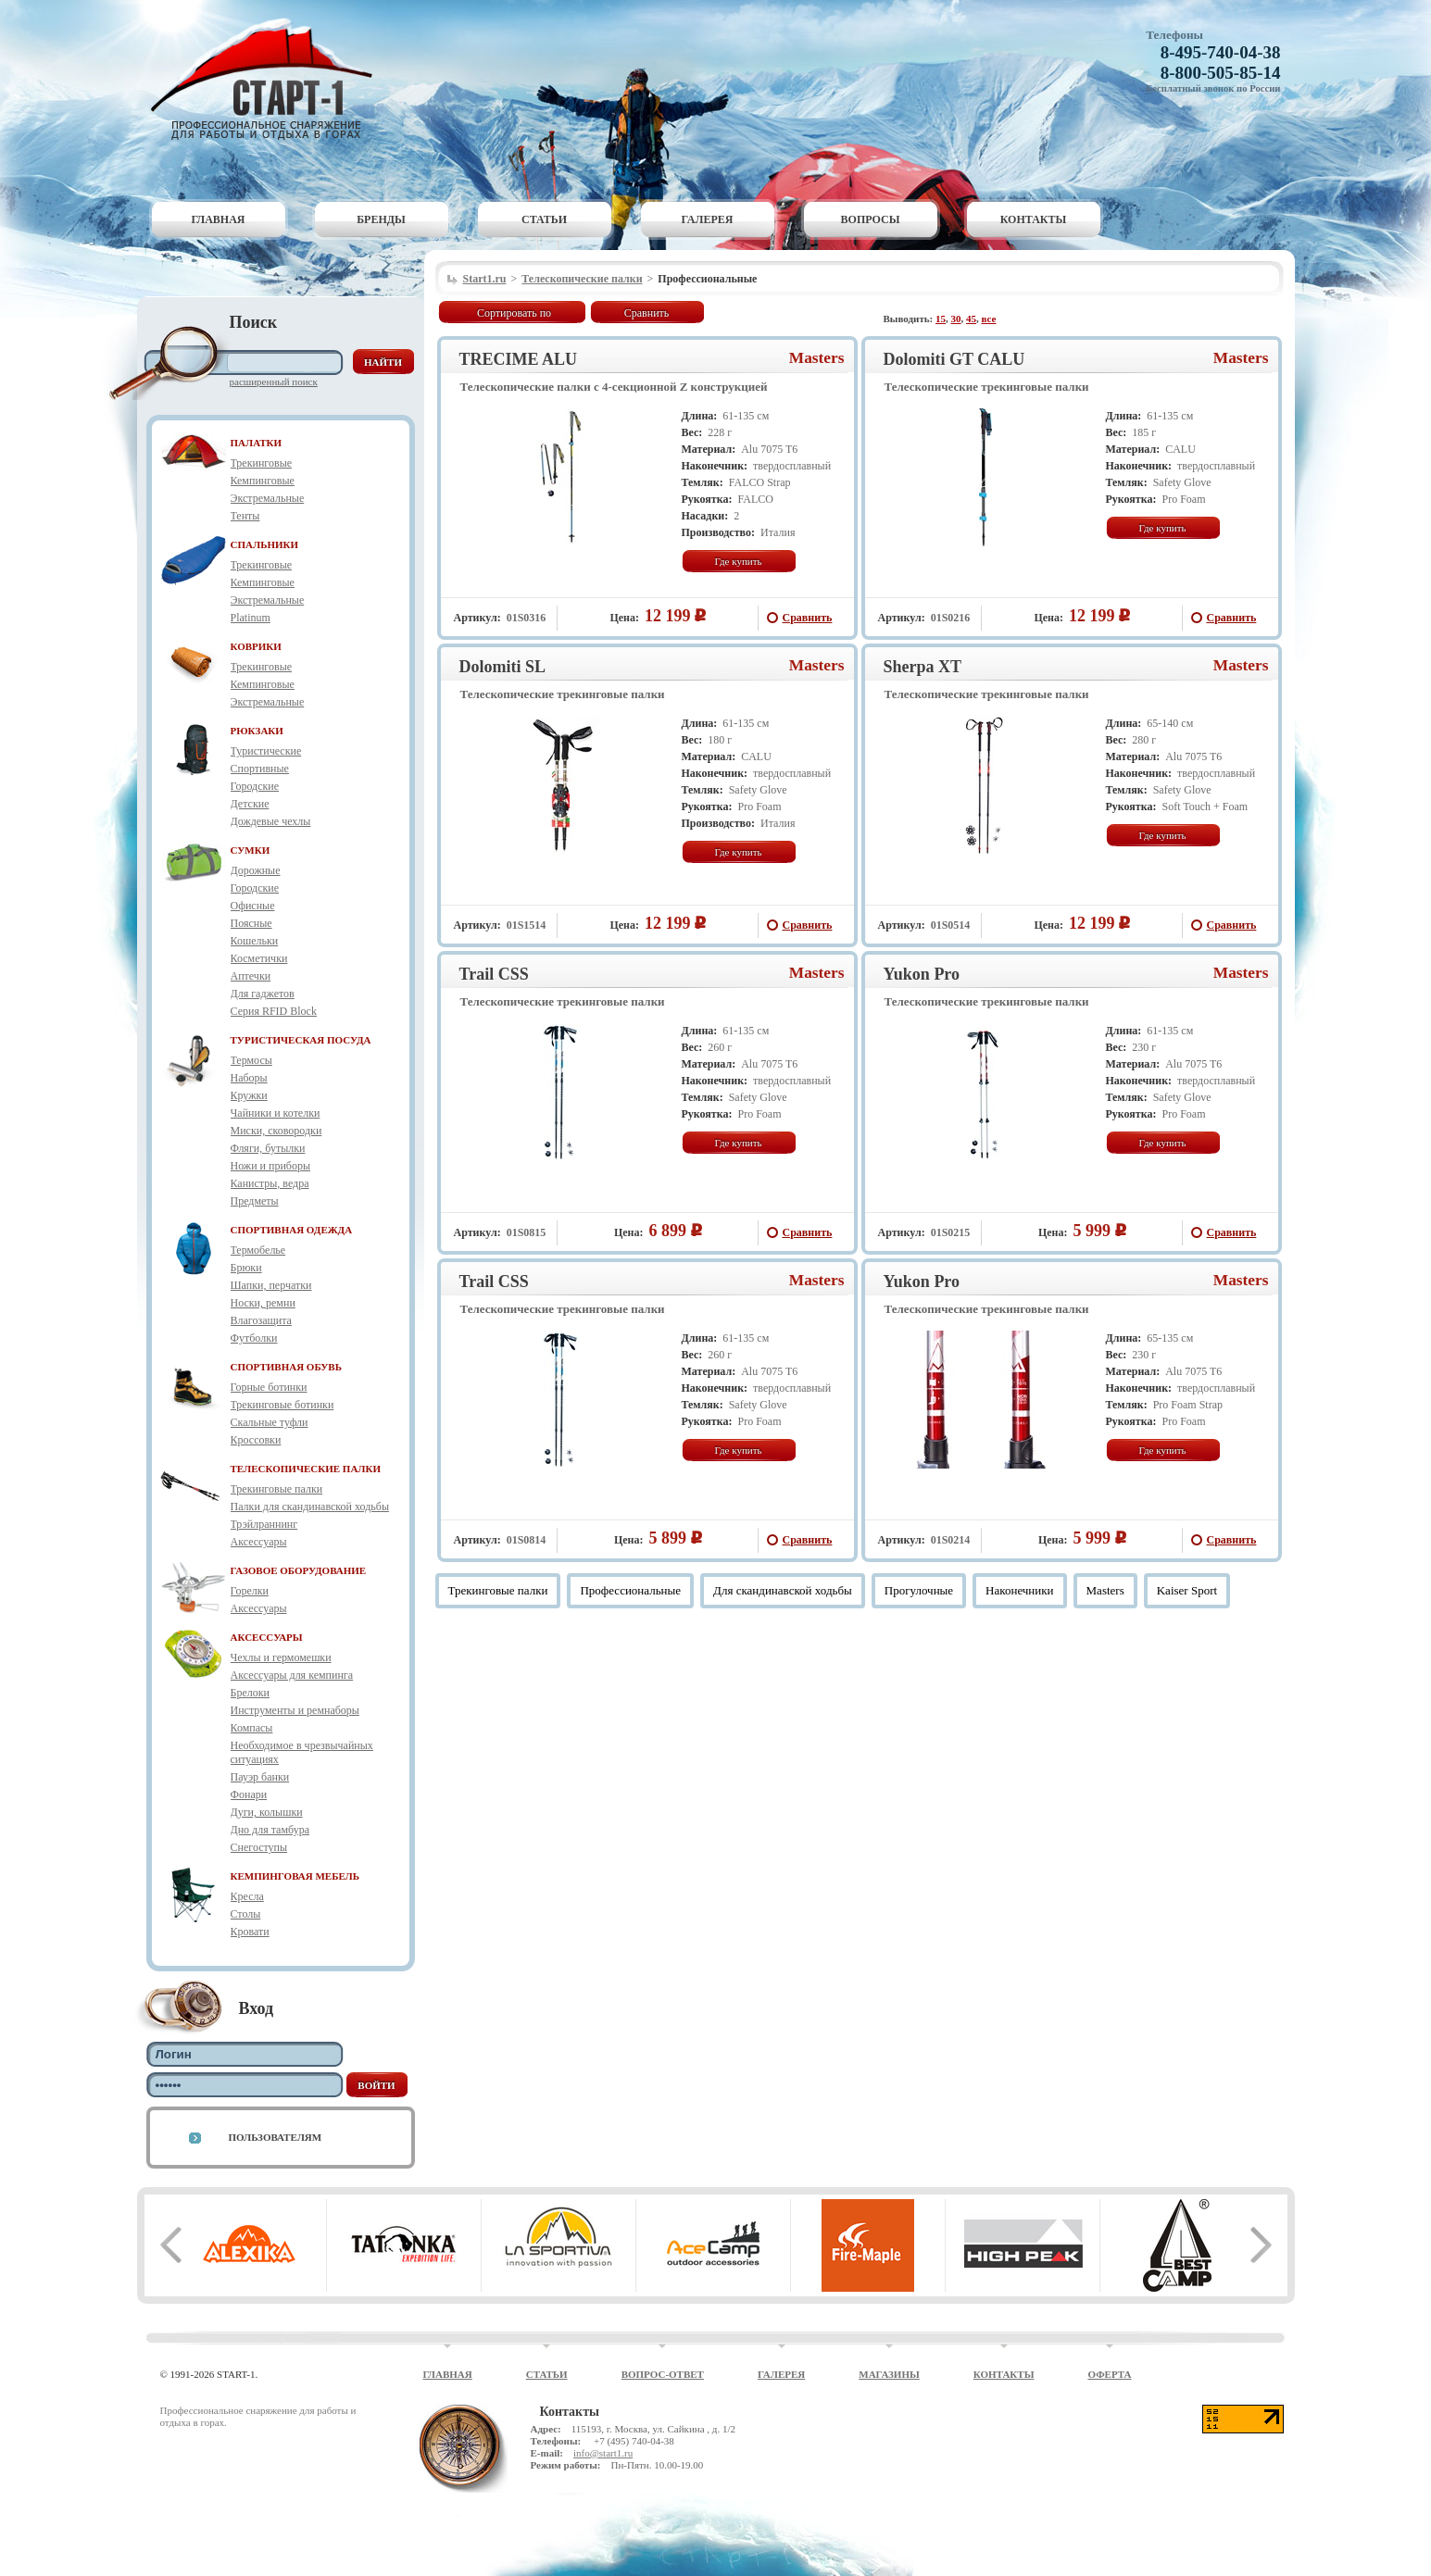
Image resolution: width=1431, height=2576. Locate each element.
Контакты (1033, 219)
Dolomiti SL (502, 666)
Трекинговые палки (277, 1488)
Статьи (544, 219)
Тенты (245, 515)
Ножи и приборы (271, 1165)
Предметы (255, 1200)
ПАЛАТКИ (256, 442)
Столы (246, 1913)
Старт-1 (269, 79)
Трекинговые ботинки (282, 1404)
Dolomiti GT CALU (954, 359)
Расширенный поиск (274, 381)
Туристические (266, 750)
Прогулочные (919, 1590)
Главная (218, 219)
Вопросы (870, 219)
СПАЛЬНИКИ (265, 544)
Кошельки (255, 940)
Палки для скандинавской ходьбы (310, 1506)
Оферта (1109, 2374)
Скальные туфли (269, 1422)
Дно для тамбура (270, 1829)
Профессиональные (630, 1590)
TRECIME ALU (518, 359)
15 (940, 318)
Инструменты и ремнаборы (295, 1710)
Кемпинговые (263, 480)
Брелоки (250, 1692)
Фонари (249, 1794)
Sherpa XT (923, 666)
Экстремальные (268, 498)
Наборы (249, 1077)
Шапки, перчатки (271, 1285)
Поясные (251, 923)
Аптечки (251, 975)
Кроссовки (256, 1439)
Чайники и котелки (275, 1113)
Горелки (250, 1590)
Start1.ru (485, 278)
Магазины (889, 2374)
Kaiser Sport (1187, 1590)
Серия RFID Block (274, 1011)
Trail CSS (494, 974)
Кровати (250, 1931)
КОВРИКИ (256, 646)
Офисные (253, 905)
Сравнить (647, 312)
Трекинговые (262, 462)
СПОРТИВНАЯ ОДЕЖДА (292, 1229)
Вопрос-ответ (662, 2374)
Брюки (246, 1267)
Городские (255, 786)
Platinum (250, 617)
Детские (250, 803)
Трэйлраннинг (264, 1524)
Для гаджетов (263, 993)
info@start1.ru (603, 2452)
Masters (817, 358)
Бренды (381, 219)
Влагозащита (261, 1320)
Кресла (247, 1896)
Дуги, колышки (267, 1812)
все (989, 318)
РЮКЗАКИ (257, 730)
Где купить (737, 561)
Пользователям (275, 2137)
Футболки (254, 1338)
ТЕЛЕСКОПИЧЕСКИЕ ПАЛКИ (306, 1468)
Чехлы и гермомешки (281, 1657)
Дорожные (256, 870)
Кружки (249, 1095)
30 (956, 318)
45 (971, 318)
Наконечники (1019, 1590)
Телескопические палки (581, 278)
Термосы (251, 1060)
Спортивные (260, 768)
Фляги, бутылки (268, 1148)
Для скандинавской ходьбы (782, 1590)
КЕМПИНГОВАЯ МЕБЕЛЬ (295, 1876)
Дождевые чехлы (271, 821)
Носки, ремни (263, 1302)
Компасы (252, 1727)
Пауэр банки (260, 1776)
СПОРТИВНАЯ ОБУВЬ (286, 1366)
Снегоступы (259, 1847)
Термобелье (258, 1250)
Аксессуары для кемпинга (292, 1675)
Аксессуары (259, 1541)
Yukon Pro (922, 974)
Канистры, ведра (270, 1183)
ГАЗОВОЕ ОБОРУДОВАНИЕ (299, 1570)
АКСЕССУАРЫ (267, 1637)
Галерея (708, 219)
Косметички (259, 958)
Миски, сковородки (276, 1130)
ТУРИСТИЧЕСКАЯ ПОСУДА (301, 1039)
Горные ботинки (269, 1387)
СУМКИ (250, 850)
